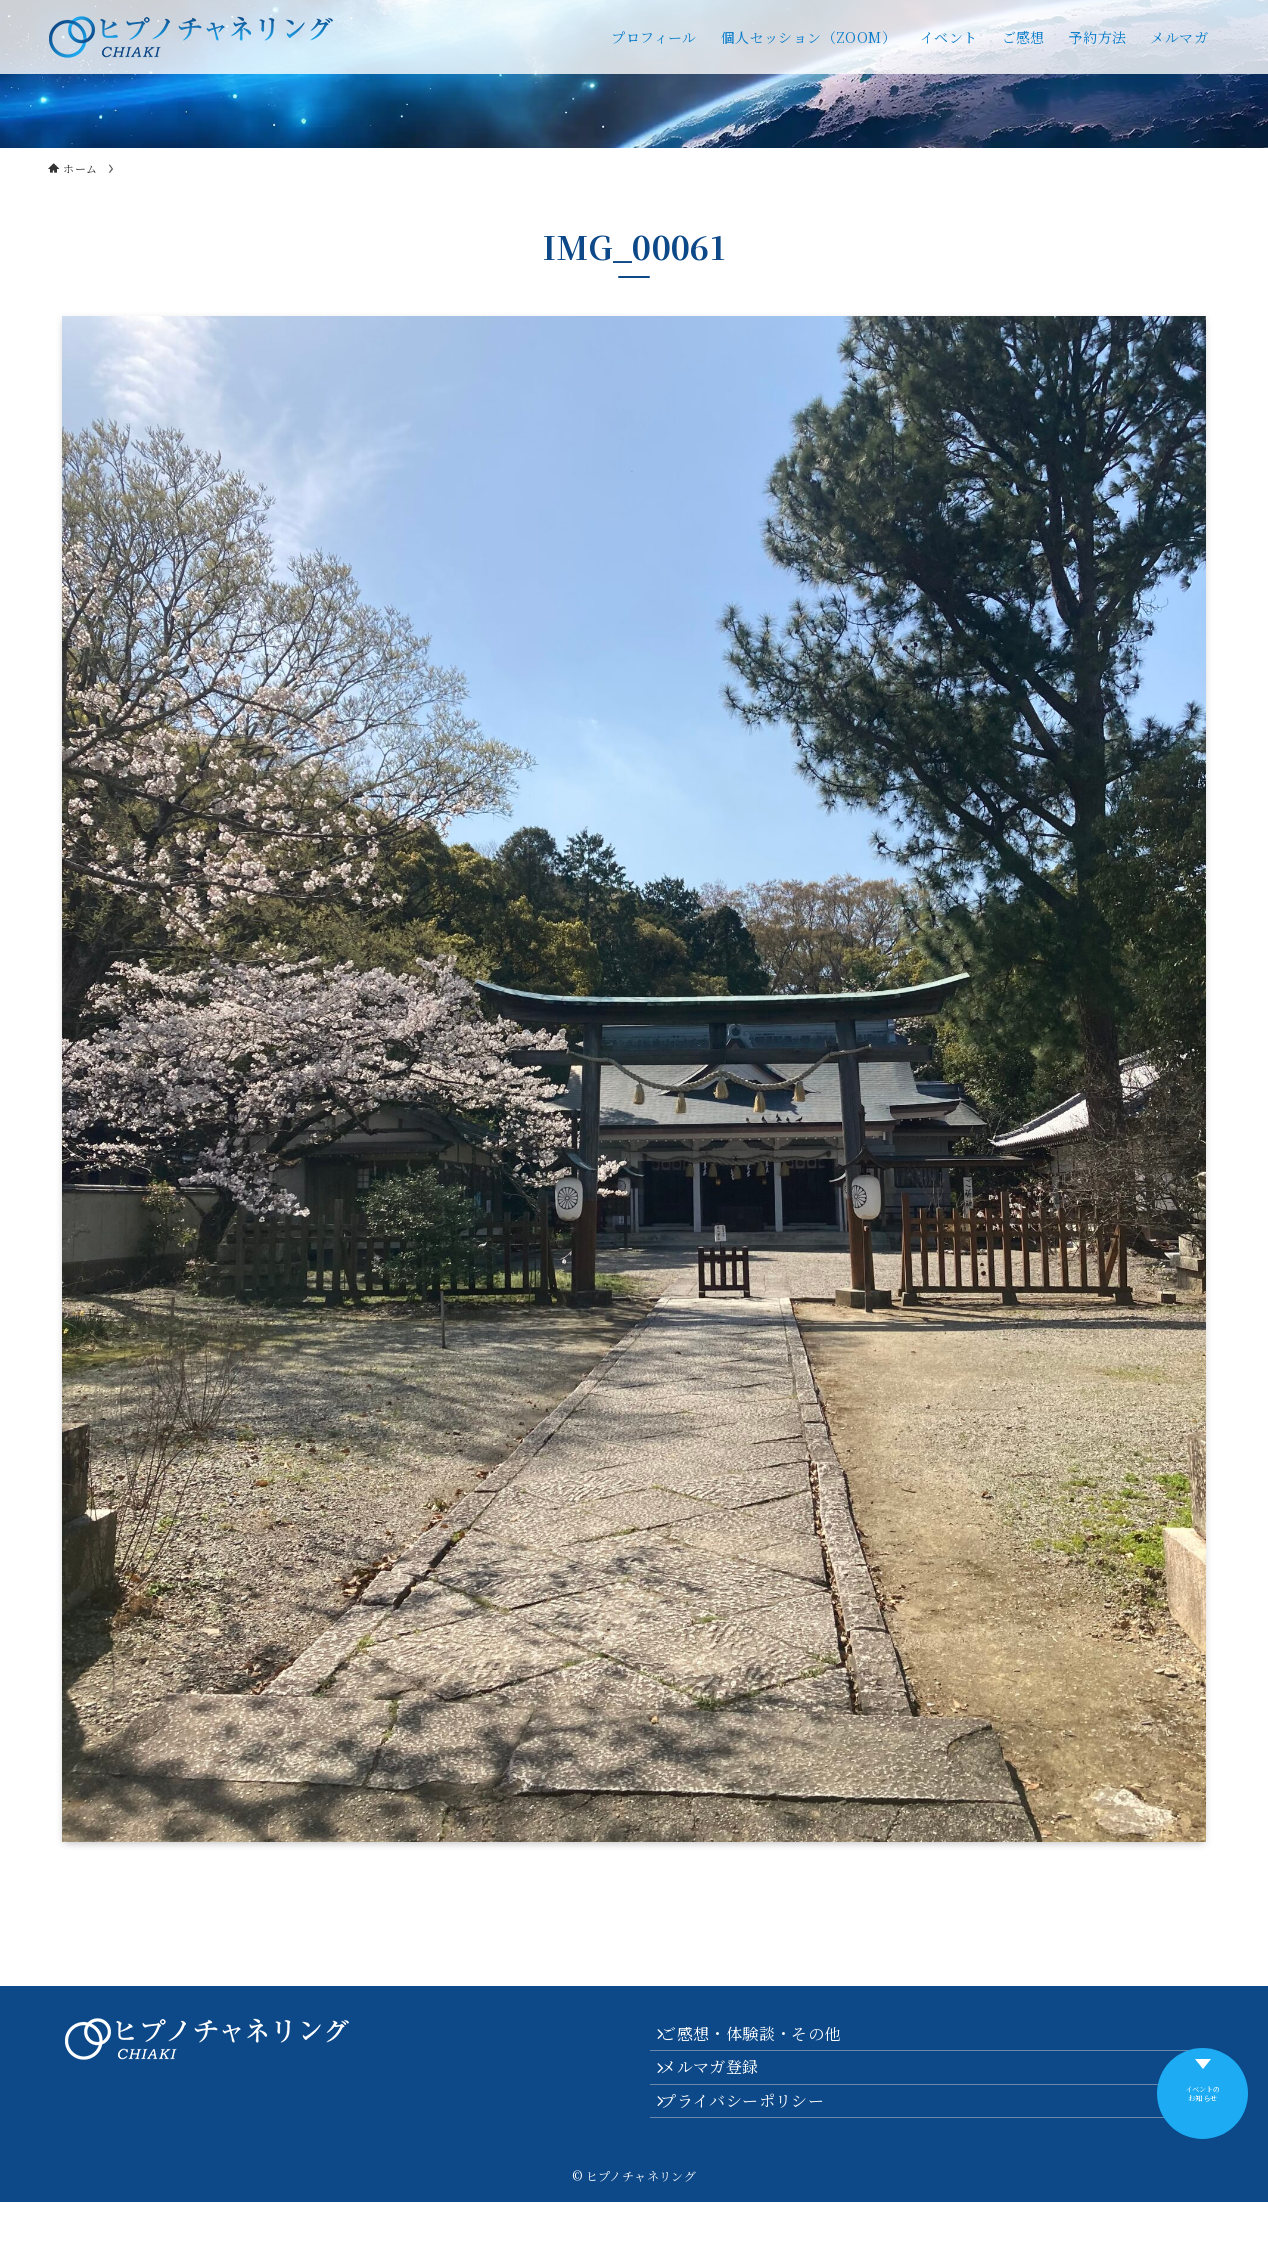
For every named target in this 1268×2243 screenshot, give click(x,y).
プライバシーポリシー (756, 2135)
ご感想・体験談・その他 (764, 2040)
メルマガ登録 (723, 2087)
